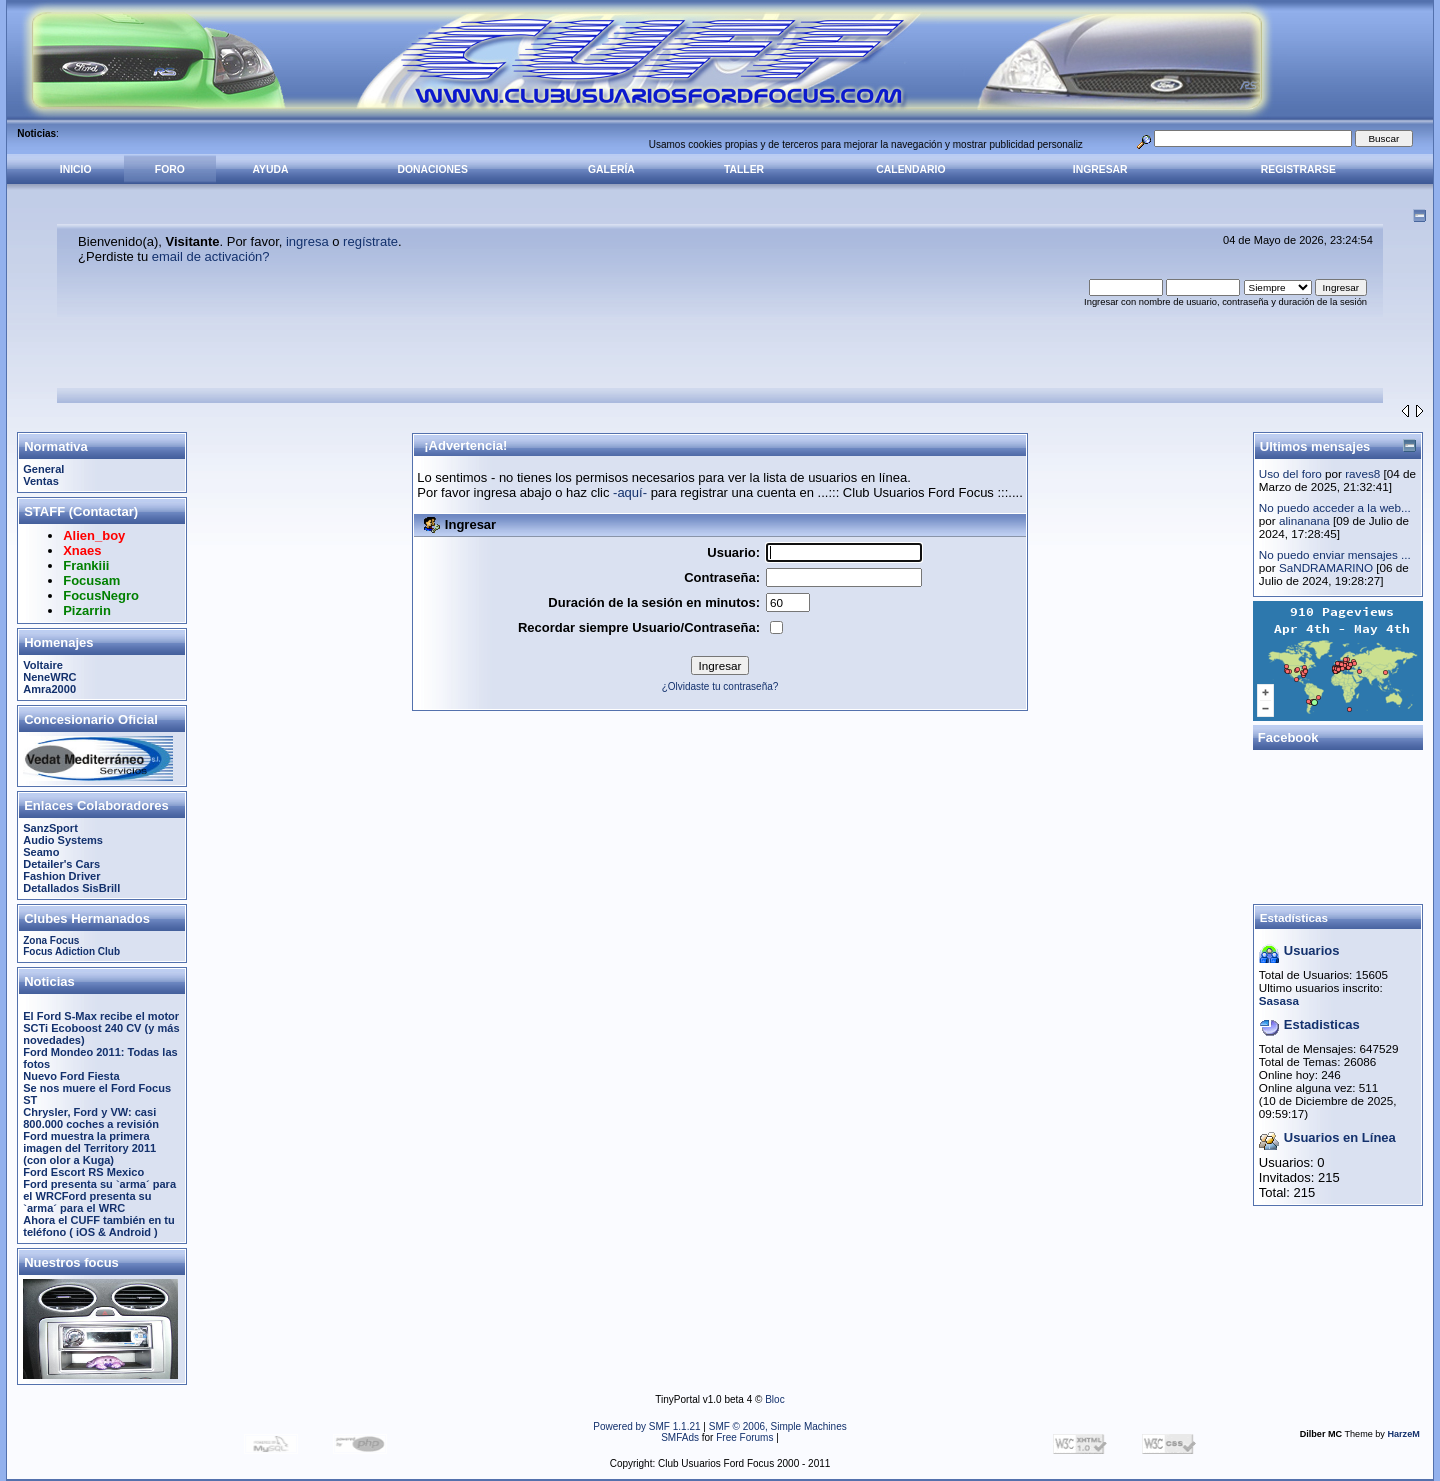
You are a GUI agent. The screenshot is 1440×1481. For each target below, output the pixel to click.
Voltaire (43, 665)
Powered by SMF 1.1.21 (646, 1426)
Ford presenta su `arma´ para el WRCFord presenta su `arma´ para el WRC (99, 1196)
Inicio (76, 169)
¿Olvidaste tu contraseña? (720, 686)
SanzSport (50, 828)
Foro (170, 169)
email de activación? (211, 256)
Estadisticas (1322, 1024)
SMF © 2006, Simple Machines (778, 1426)
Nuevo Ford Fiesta (71, 1076)
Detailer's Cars (61, 864)
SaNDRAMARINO (1326, 567)
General (43, 469)
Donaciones (433, 169)
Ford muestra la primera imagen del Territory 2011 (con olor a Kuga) (89, 1148)
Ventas (41, 481)
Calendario (910, 169)
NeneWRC (49, 677)
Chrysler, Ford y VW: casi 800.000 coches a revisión (91, 1118)
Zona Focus (51, 940)
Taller (744, 169)
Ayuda (270, 169)
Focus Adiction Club (71, 951)
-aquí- (630, 492)
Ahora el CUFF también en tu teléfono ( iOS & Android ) (99, 1226)
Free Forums (744, 1437)
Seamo (41, 852)
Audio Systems (63, 840)
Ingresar (1100, 169)
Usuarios (1312, 950)
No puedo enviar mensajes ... (1335, 554)
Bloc (774, 1399)
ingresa (307, 241)
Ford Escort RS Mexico (83, 1172)
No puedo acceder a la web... (1335, 507)
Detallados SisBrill (71, 888)
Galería (611, 169)
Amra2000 (49, 689)
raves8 (1362, 473)
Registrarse (1298, 169)
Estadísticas (1294, 917)
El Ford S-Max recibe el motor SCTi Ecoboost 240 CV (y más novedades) (101, 1028)
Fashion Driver (61, 876)
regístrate (370, 241)
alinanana (1304, 520)
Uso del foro (1290, 473)
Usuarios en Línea (1340, 1137)
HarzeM (1403, 1434)
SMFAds (680, 1437)
